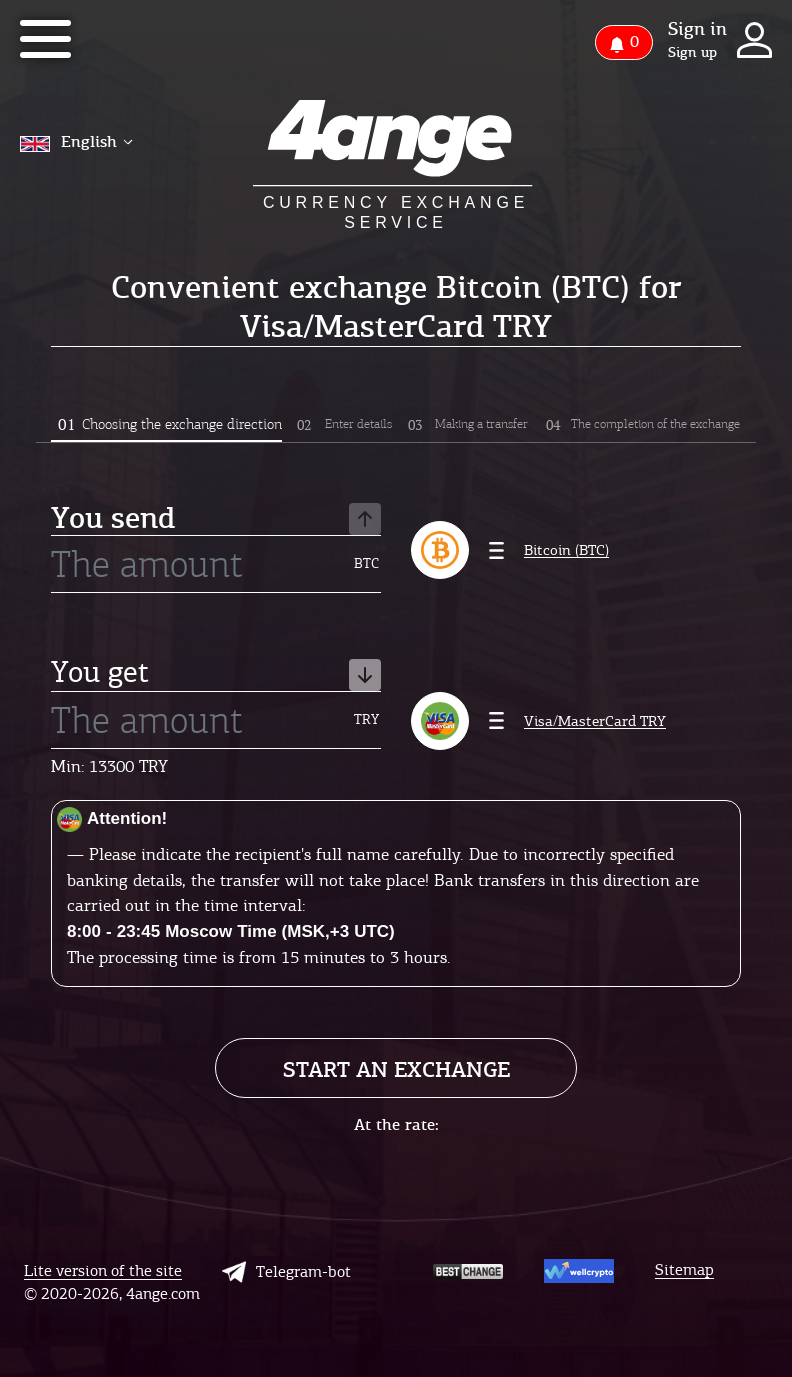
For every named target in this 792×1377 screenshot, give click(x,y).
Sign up (692, 53)
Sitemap (684, 1270)
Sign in (697, 29)
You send (216, 519)
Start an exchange (396, 1069)
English (76, 141)
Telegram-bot (286, 1272)
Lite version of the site (103, 1271)
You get (216, 674)
